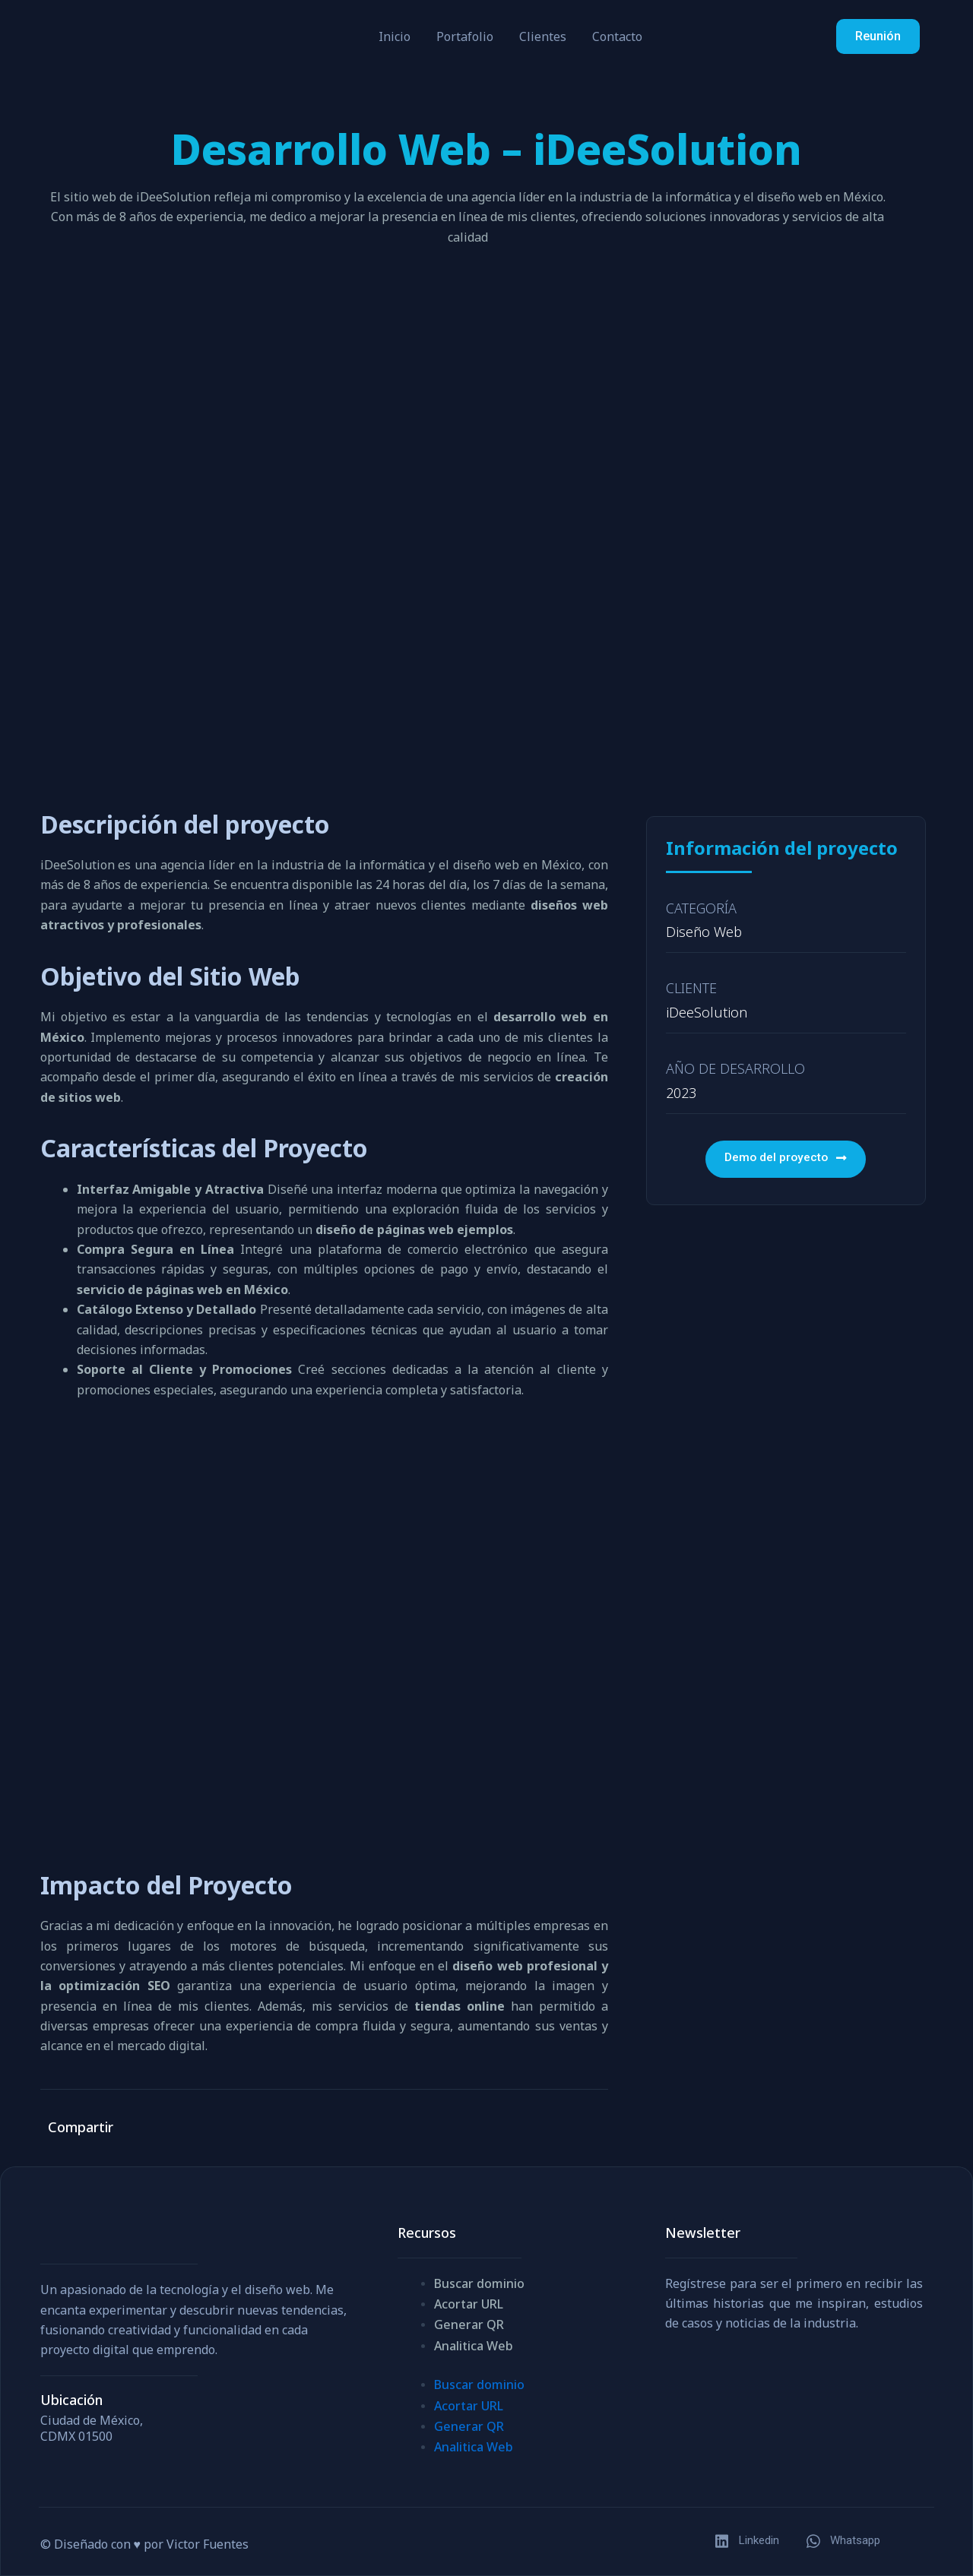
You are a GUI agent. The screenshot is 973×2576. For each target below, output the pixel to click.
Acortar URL (468, 2304)
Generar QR (469, 2324)
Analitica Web (473, 2345)
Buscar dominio (479, 2283)
